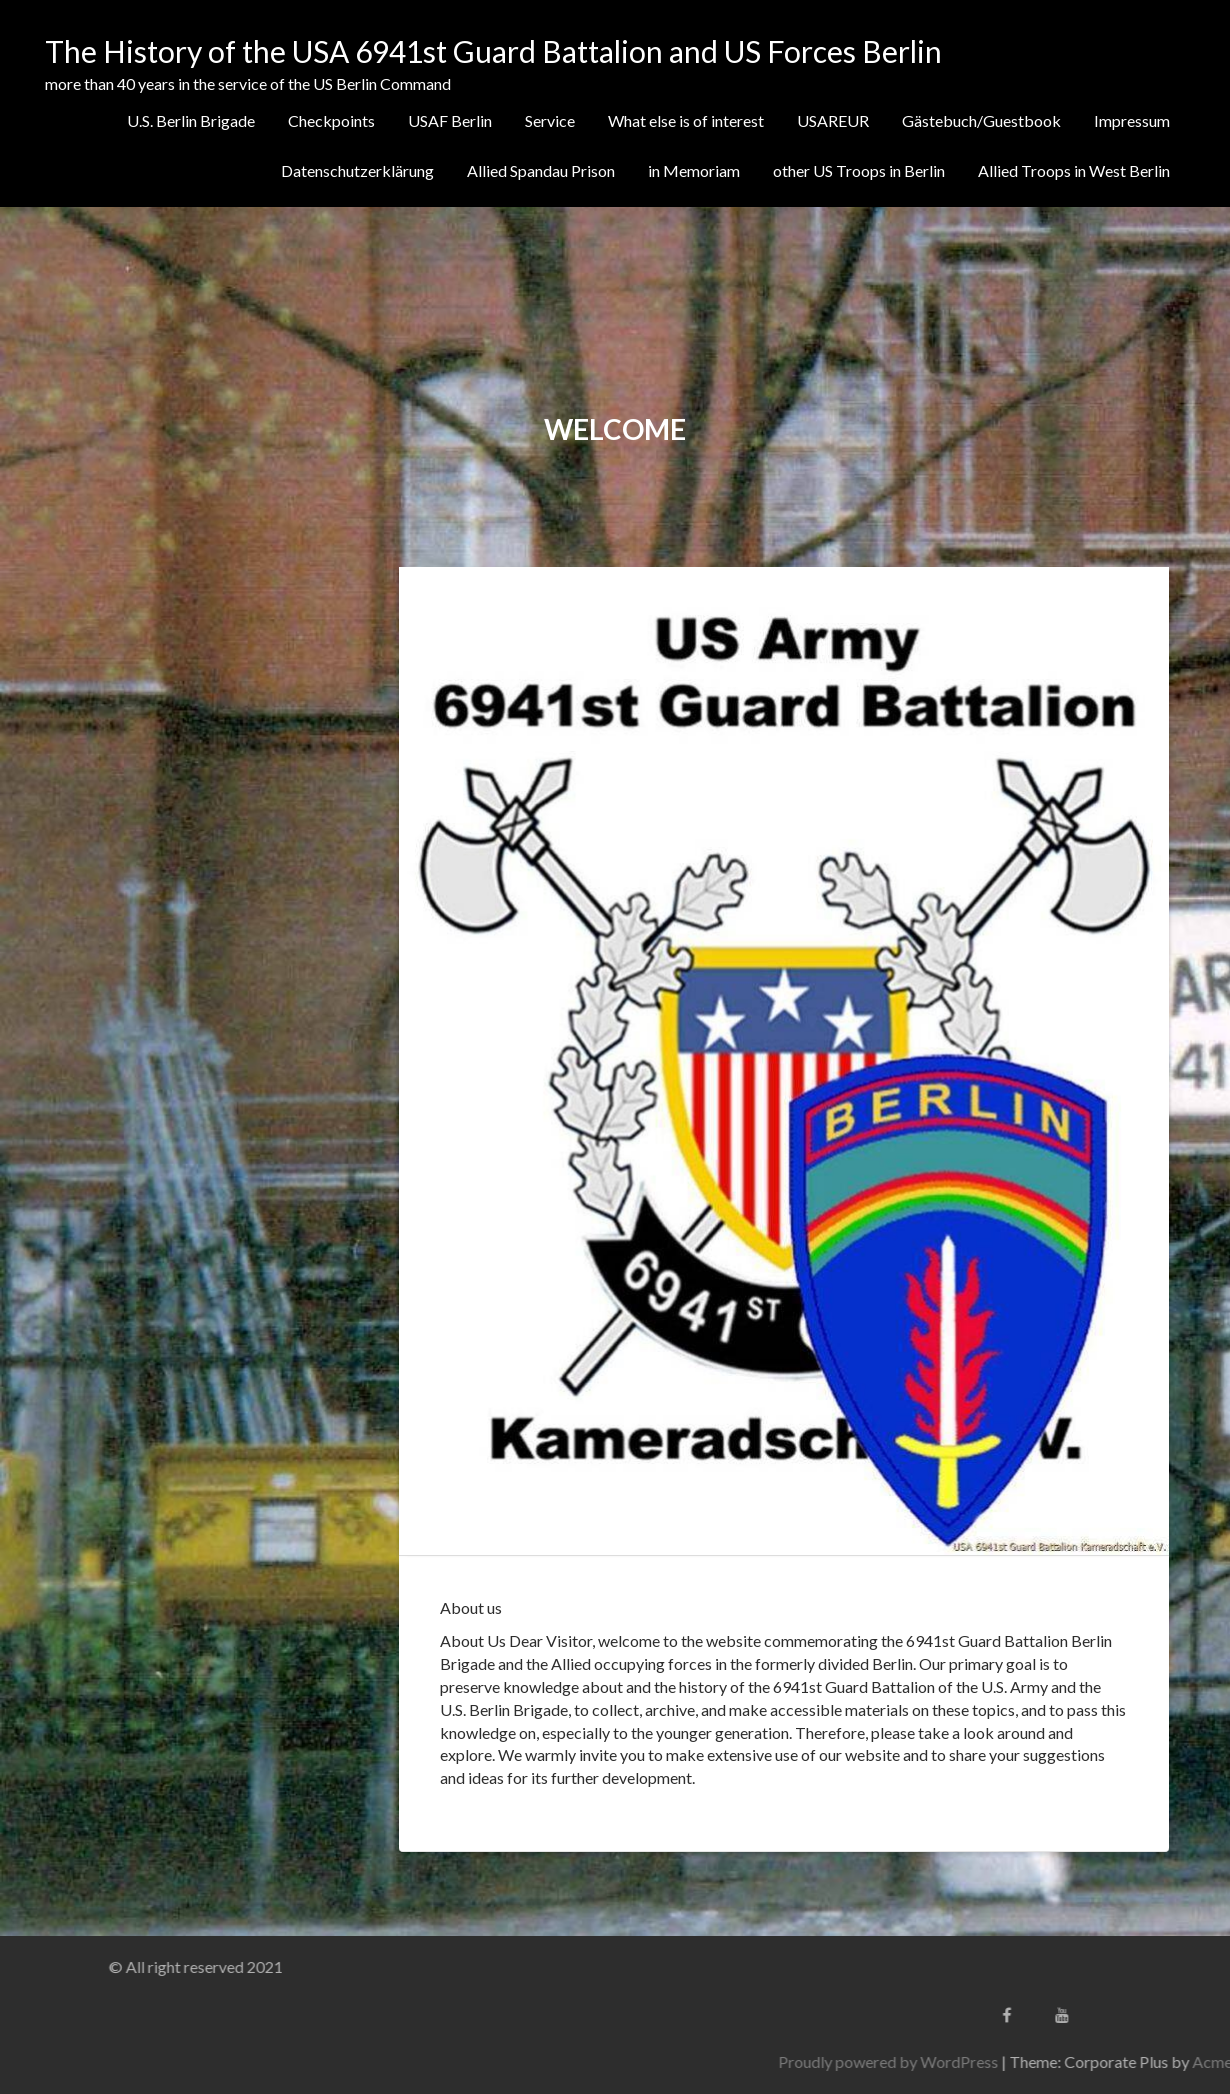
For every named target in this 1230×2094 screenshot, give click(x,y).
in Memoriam (694, 170)
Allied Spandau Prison (541, 170)
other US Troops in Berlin (859, 170)
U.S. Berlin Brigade (191, 120)
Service (550, 120)
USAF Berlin (450, 120)
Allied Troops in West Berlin (1074, 170)
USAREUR (833, 120)
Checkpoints (331, 120)
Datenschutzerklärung (357, 170)
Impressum (1132, 120)
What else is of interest (686, 120)
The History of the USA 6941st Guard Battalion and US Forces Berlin (493, 51)
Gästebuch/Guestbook (981, 120)
